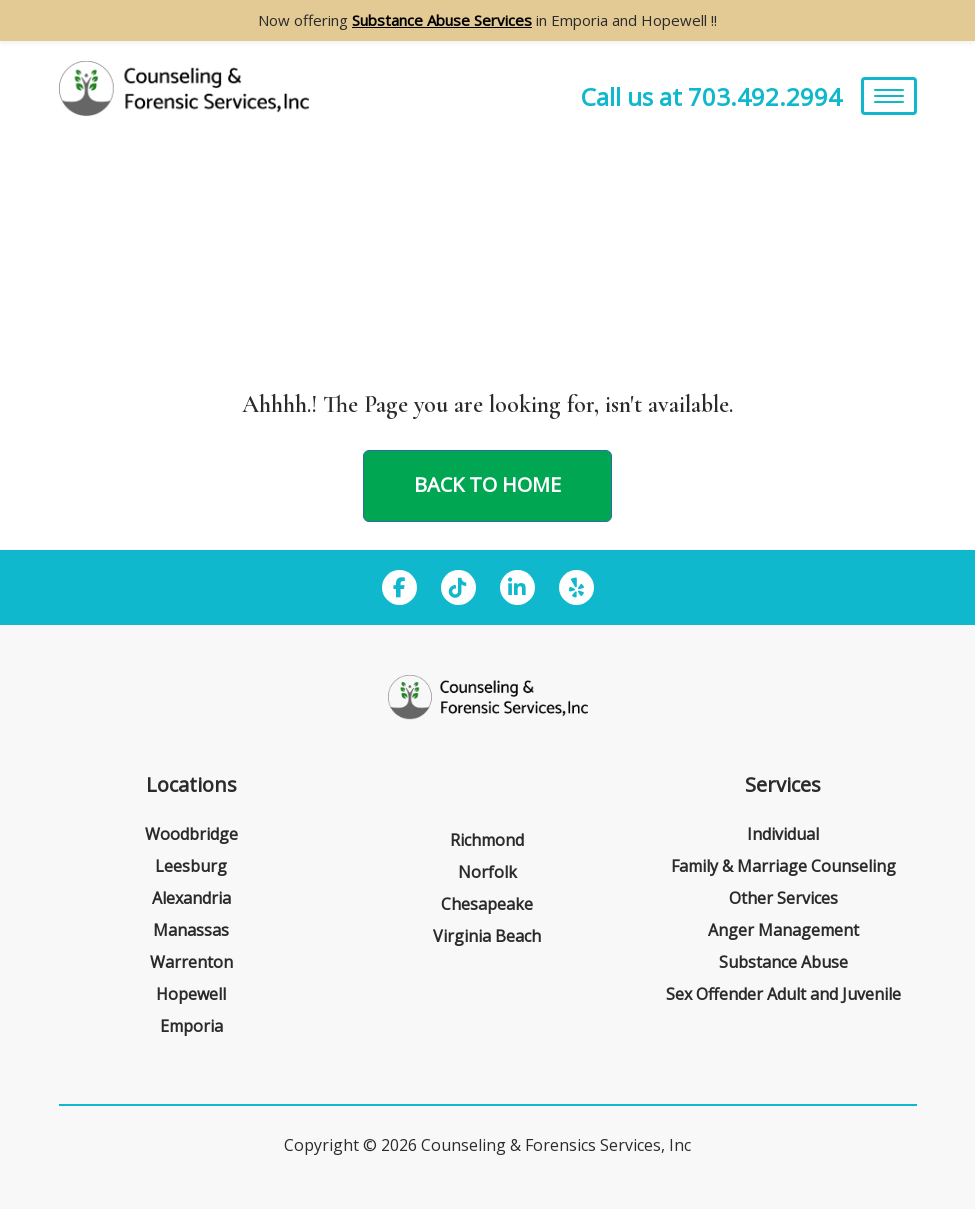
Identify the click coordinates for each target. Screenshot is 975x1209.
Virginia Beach (487, 936)
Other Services (783, 898)
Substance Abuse (783, 962)
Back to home (487, 484)
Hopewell (191, 994)
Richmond (487, 840)
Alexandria (191, 898)
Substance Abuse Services (442, 20)
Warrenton (191, 962)
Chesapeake (487, 904)
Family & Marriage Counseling (783, 866)
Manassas (191, 930)
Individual (783, 834)
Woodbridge (191, 834)
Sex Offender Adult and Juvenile (783, 994)
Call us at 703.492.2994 (711, 96)
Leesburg (191, 866)
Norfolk (487, 872)
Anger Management (783, 930)
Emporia (191, 1026)
